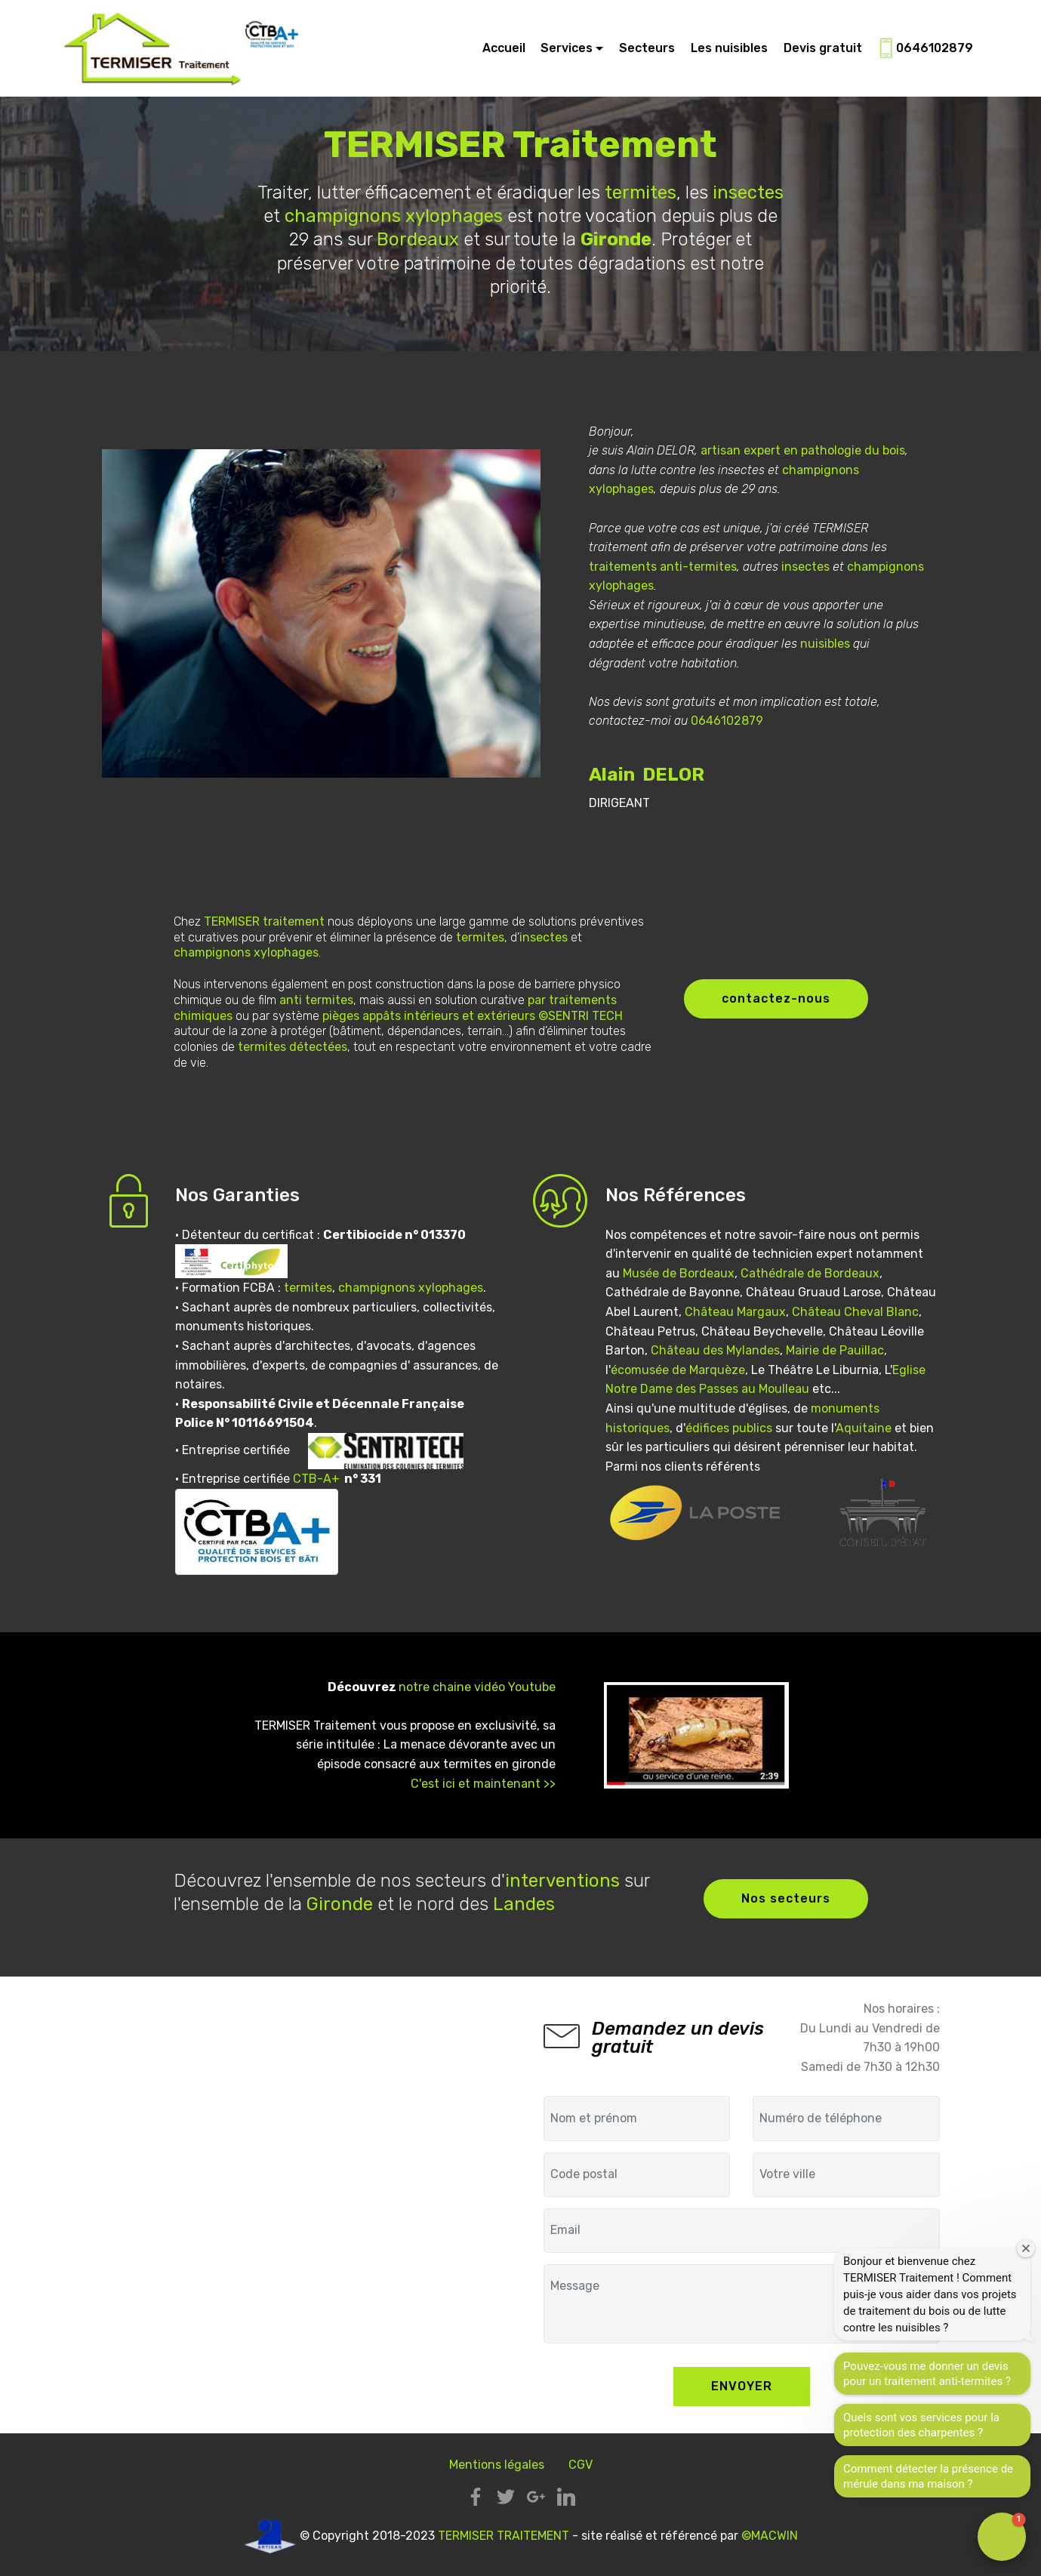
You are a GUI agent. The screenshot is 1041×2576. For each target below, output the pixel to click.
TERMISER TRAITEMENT (503, 2535)
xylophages (454, 215)
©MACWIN (769, 2535)
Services (567, 48)
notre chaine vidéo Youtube (477, 1687)
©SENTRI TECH (580, 1016)
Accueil (503, 48)
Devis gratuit (823, 48)
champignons (343, 215)
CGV (580, 2464)
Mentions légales (496, 2464)
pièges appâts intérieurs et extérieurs (428, 1016)
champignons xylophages (410, 1287)
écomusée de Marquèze (678, 1370)
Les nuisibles (729, 48)
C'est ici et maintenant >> (483, 1783)
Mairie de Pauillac (835, 1350)
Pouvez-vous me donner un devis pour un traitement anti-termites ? (927, 2373)
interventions (562, 1880)
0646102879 (925, 48)
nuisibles (825, 643)
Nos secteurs (785, 1898)
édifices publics (728, 1428)
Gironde (339, 1904)
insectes (748, 192)
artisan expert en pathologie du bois (803, 450)
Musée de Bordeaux (679, 1273)
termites (640, 192)
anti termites (316, 1000)
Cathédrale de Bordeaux (810, 1273)
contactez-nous (776, 998)
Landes (524, 1904)
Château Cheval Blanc (855, 1312)
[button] (1002, 2537)
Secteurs (647, 48)
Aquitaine (864, 1428)
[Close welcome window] (1026, 2248)
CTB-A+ (316, 1478)
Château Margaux (735, 1312)
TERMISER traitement (264, 921)
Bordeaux (418, 239)
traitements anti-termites (663, 566)
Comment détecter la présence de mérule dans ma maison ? (928, 2476)
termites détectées (292, 1047)
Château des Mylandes (715, 1350)
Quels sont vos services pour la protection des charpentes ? (921, 2425)
